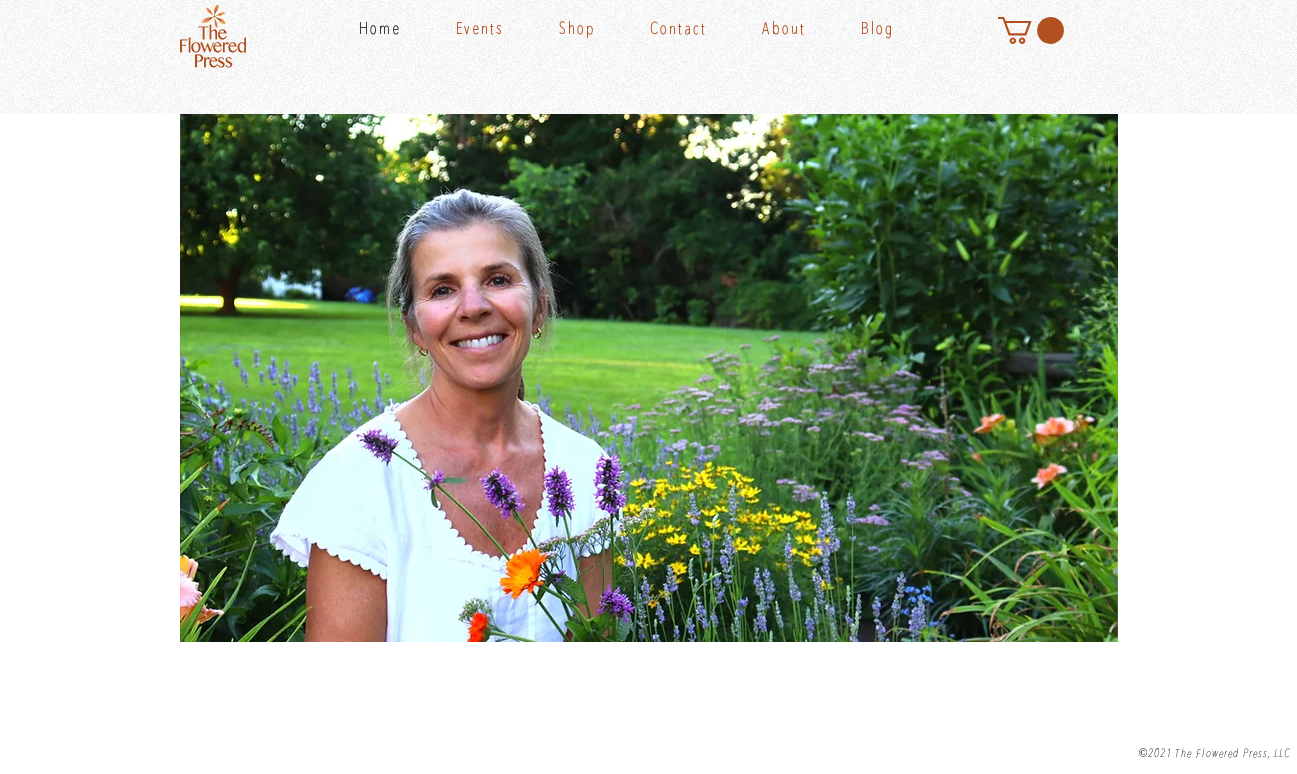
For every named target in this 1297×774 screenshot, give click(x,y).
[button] (599, 30)
